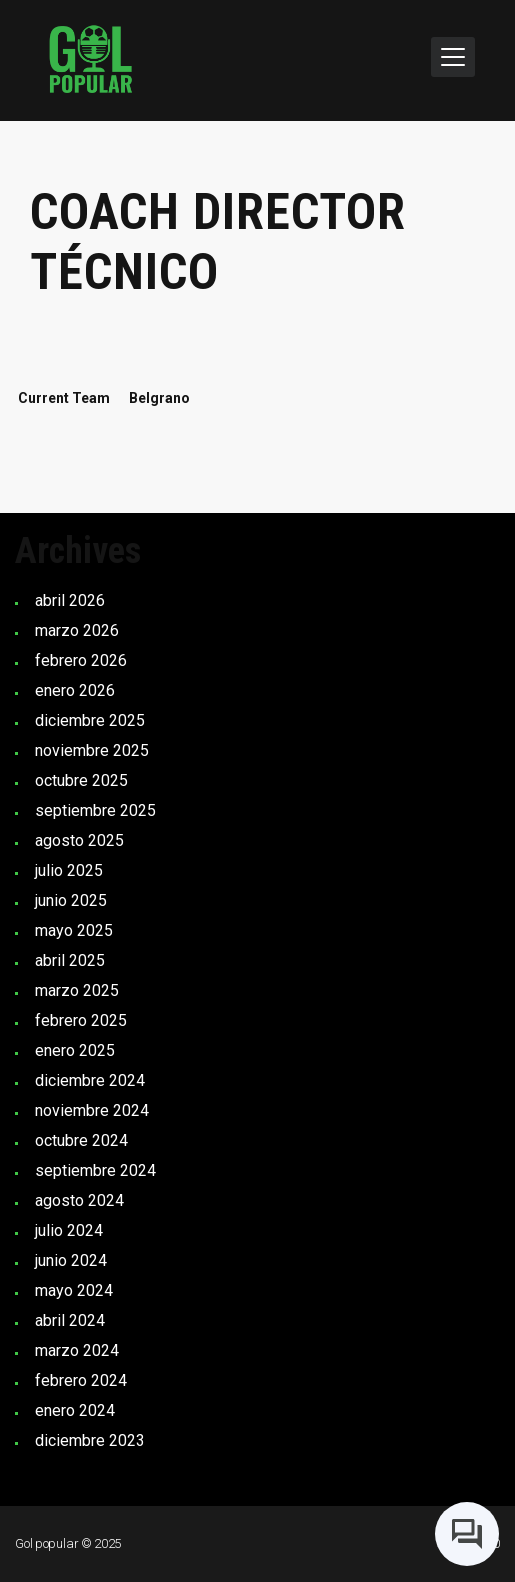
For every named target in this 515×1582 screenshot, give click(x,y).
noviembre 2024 (92, 1110)
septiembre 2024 (95, 1170)
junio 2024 (71, 1260)
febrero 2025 (81, 1020)
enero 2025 (75, 1050)
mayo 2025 (74, 930)
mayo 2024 (74, 1290)
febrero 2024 (81, 1380)
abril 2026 (70, 600)
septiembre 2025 (95, 810)
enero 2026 (75, 690)
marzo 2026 (77, 630)
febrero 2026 (81, 660)
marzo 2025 (77, 990)
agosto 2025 (79, 840)
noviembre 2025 (92, 750)
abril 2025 (70, 960)
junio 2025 (71, 900)
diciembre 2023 (90, 1440)
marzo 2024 (77, 1350)
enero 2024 (75, 1410)
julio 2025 (69, 870)
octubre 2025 (81, 780)
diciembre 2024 (90, 1080)
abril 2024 (70, 1320)
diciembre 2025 (90, 720)
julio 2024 (69, 1230)
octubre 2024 (81, 1140)
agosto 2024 (79, 1200)
